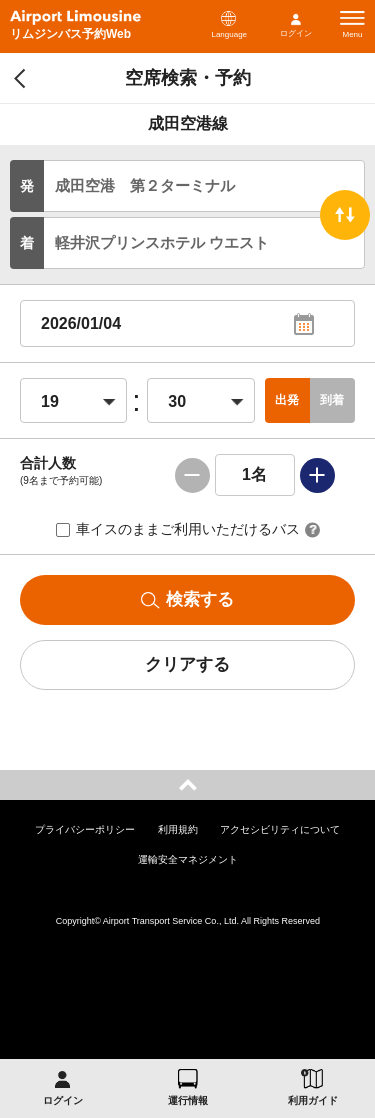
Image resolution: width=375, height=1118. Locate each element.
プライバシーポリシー (85, 829)
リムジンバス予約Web (70, 34)
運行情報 (188, 1100)
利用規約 (178, 829)
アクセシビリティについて (280, 829)
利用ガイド (313, 1100)
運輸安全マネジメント (188, 859)
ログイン (296, 33)
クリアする (187, 664)
